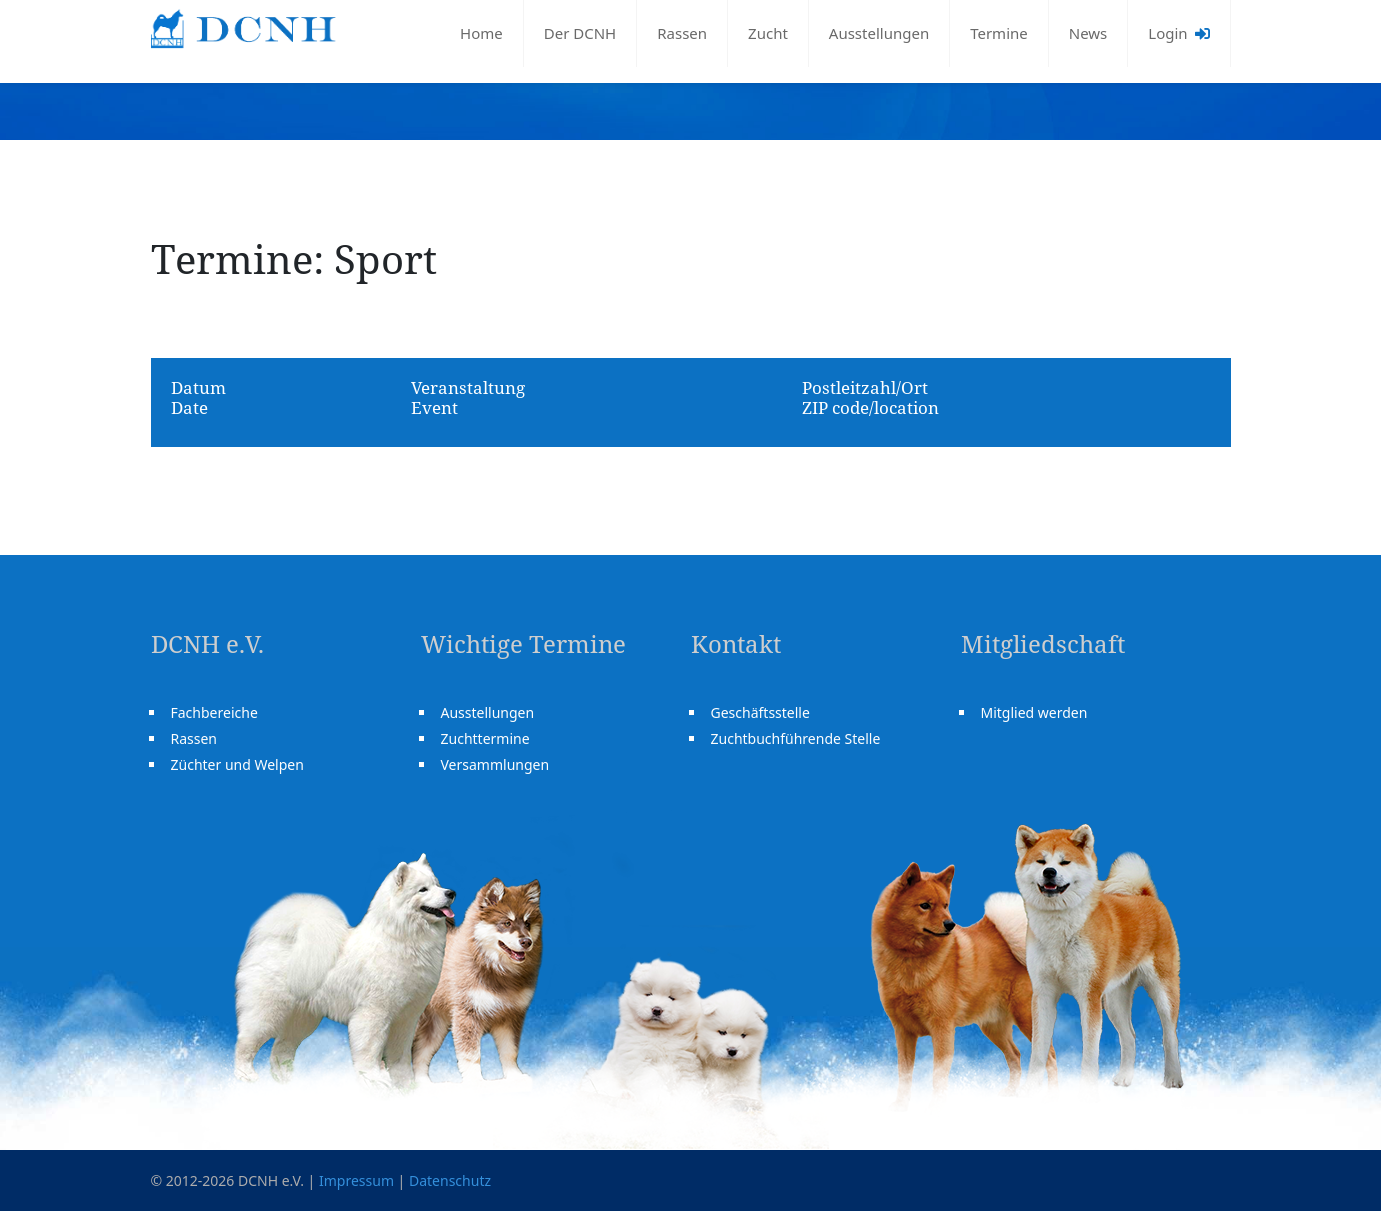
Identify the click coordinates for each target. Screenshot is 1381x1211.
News (1088, 33)
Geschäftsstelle (760, 712)
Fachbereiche (214, 712)
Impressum (356, 1180)
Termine (999, 33)
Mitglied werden (1034, 712)
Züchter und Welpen (237, 764)
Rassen (682, 33)
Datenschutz (450, 1180)
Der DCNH (580, 33)
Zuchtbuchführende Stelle (796, 738)
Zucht (768, 33)
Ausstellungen (879, 33)
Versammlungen (495, 764)
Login (1178, 33)
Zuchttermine (485, 738)
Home (481, 33)
